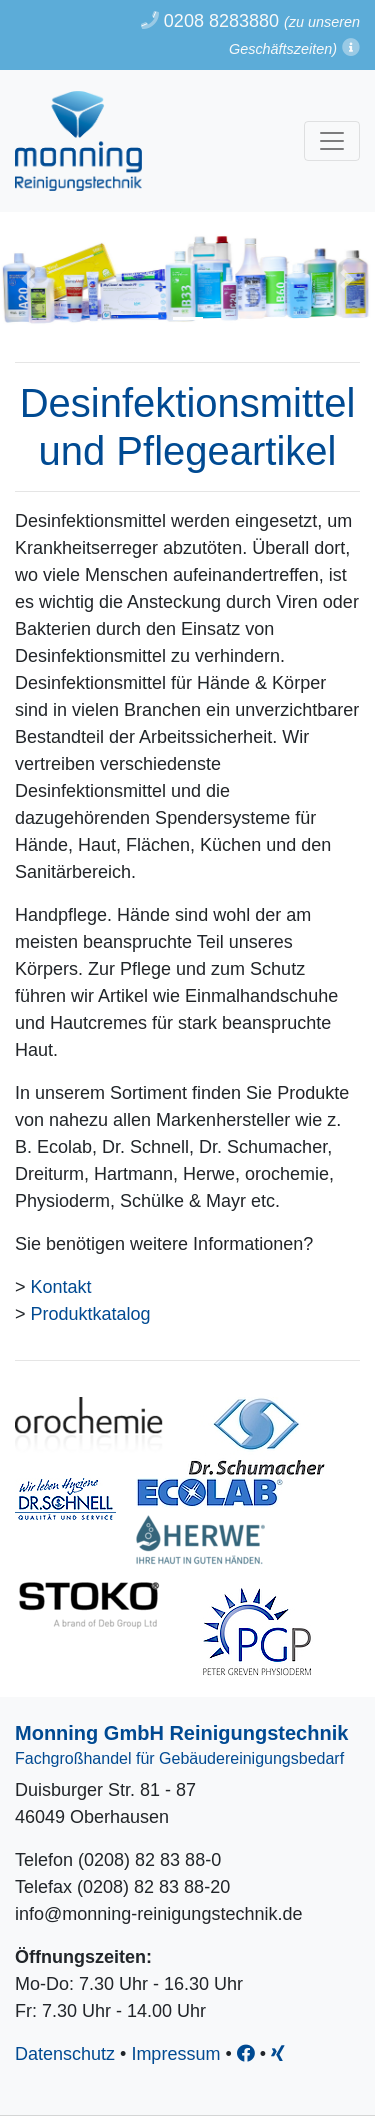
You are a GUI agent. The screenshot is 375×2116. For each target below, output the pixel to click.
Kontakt (61, 1287)
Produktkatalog (91, 1314)
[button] (351, 48)
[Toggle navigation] (332, 141)
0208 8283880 (210, 21)
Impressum (175, 2054)
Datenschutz (65, 2054)
